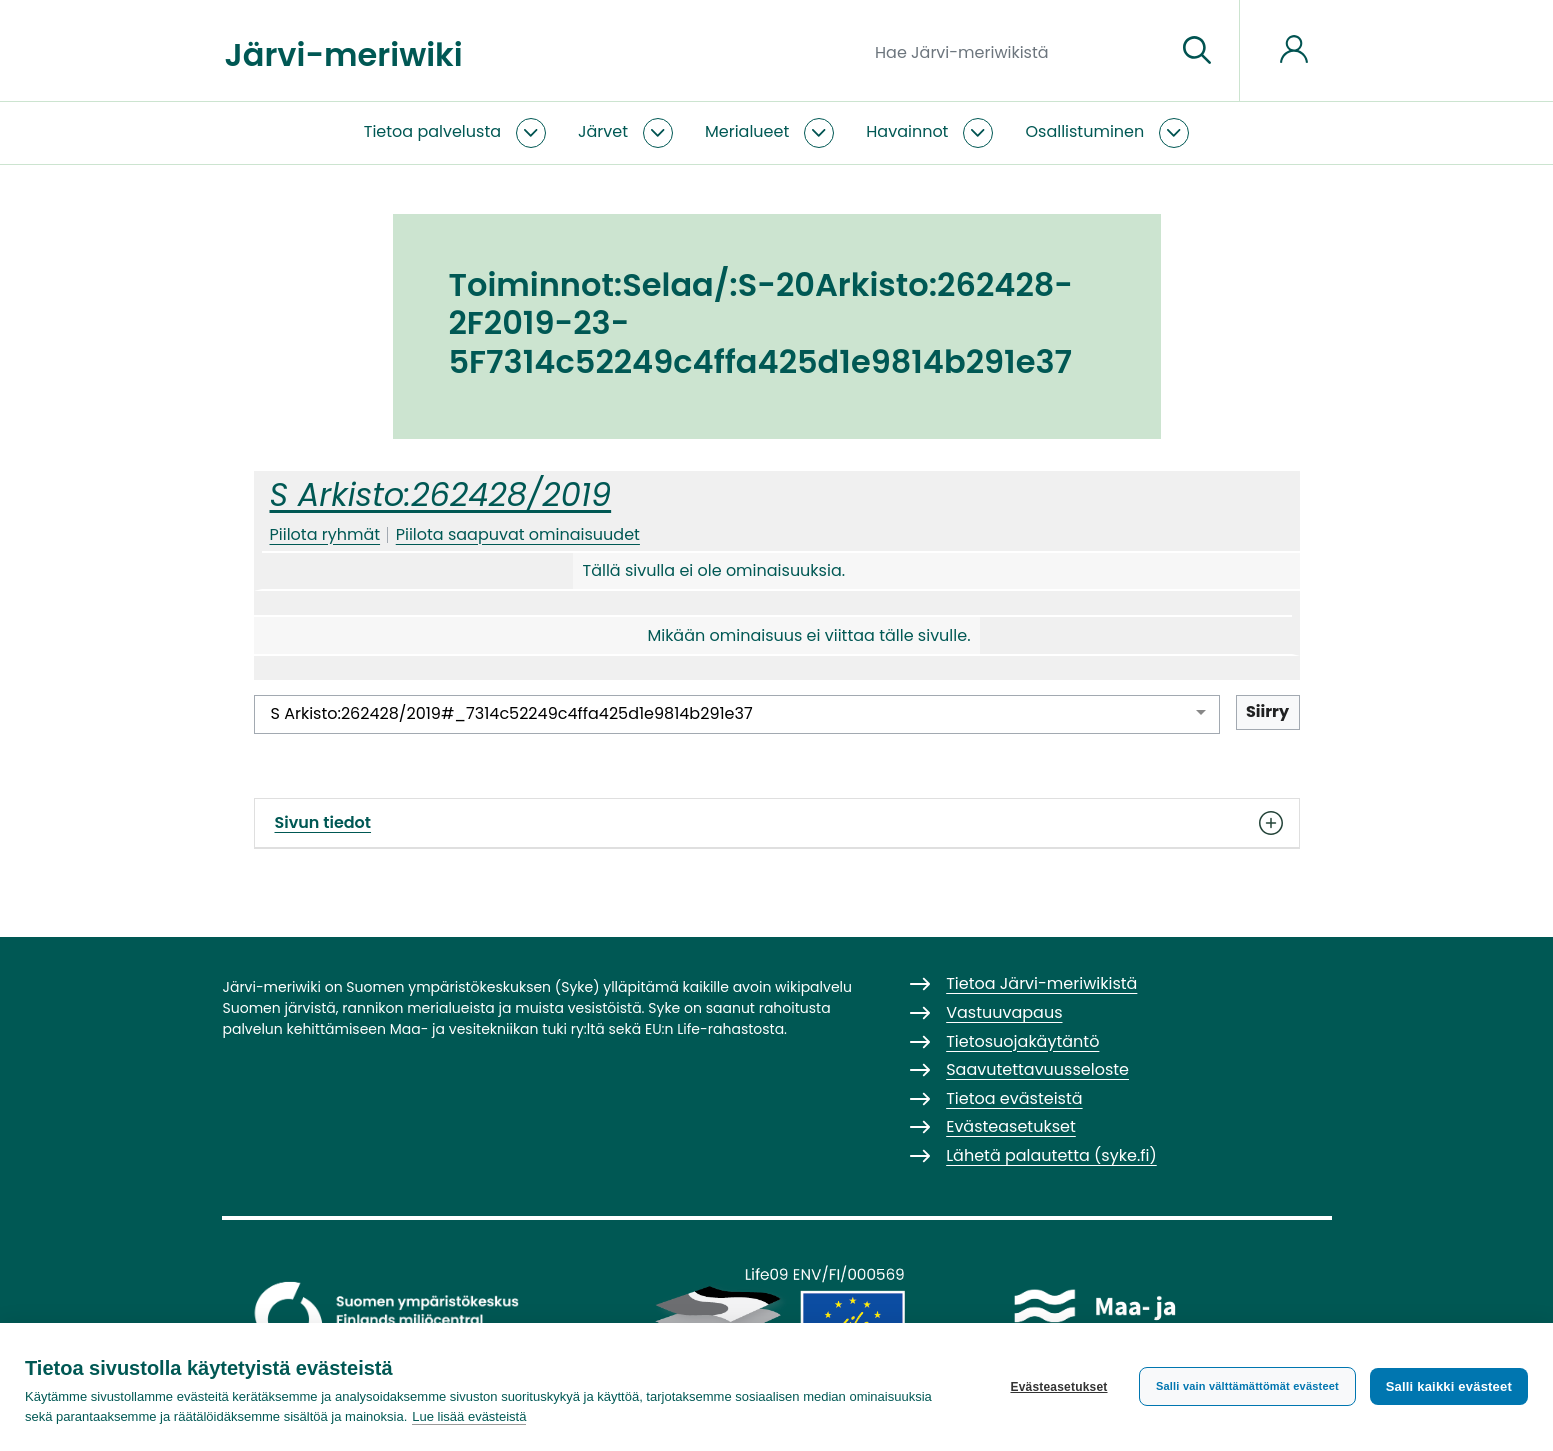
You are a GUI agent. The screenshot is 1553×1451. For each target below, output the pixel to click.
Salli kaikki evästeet (1449, 1386)
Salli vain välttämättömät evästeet (1247, 1386)
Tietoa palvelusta (432, 131)
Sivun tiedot (777, 823)
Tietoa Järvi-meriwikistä (1041, 983)
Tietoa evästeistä (1014, 1098)
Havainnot (907, 131)
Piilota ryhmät (325, 534)
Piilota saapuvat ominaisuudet (518, 534)
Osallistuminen (1084, 131)
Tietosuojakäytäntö (1022, 1041)
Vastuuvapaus (1004, 1012)
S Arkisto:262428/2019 (441, 494)
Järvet (603, 131)
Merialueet (747, 131)
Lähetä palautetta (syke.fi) (1051, 1155)
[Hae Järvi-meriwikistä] (1017, 51)
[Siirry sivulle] (1197, 51)
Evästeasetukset (1058, 1387)
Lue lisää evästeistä (469, 1416)
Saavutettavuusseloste (1037, 1069)
